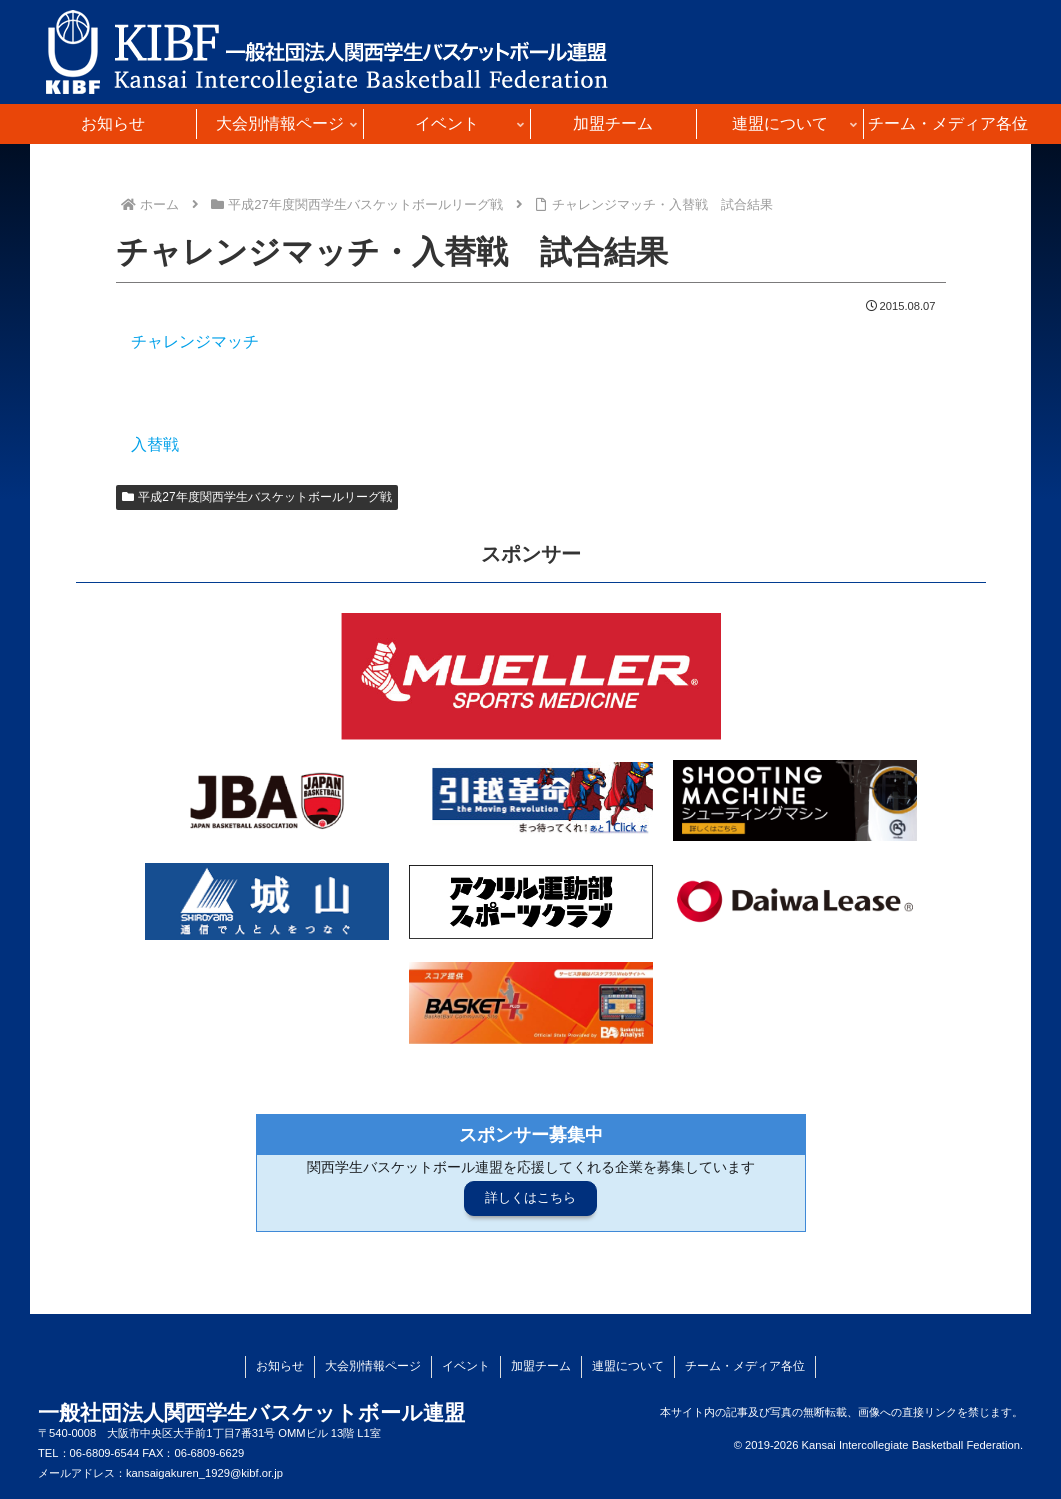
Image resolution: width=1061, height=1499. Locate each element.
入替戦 (155, 444)
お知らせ (280, 1366)
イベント (466, 1366)
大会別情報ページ (373, 1366)
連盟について (628, 1366)
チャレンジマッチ (195, 341)
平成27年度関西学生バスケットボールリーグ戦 (257, 497)
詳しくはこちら (530, 1197)
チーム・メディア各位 (745, 1366)
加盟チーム (541, 1366)
